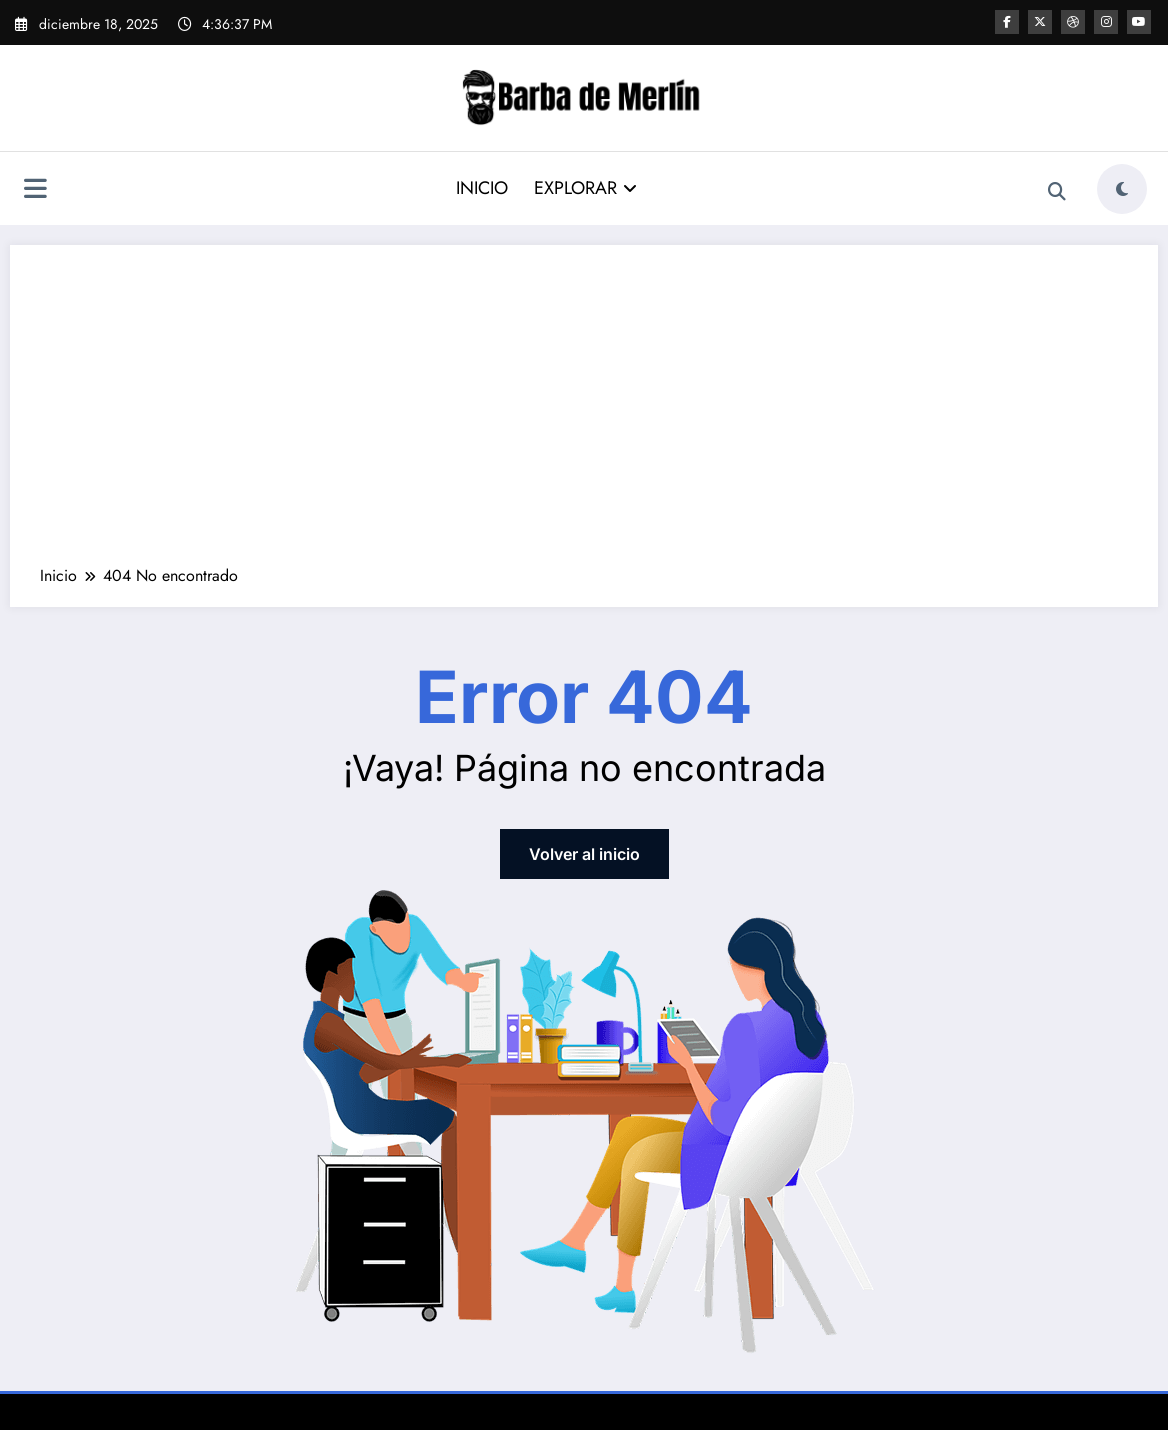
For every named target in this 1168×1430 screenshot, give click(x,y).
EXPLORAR (585, 188)
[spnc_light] (1122, 189)
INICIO (482, 188)
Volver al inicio (584, 854)
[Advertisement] (584, 415)
